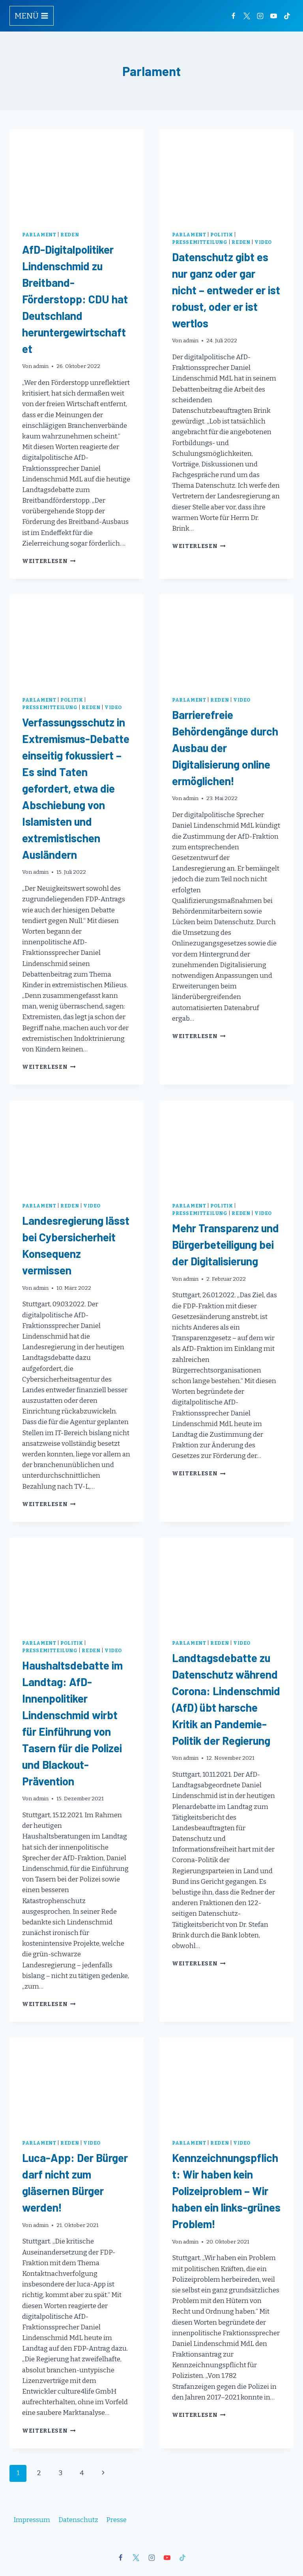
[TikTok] (287, 15)
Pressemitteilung (200, 242)
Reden (69, 235)
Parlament (39, 235)
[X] (136, 2557)
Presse (116, 2520)
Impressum (31, 2520)
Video (263, 242)
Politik (221, 235)
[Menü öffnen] (31, 16)
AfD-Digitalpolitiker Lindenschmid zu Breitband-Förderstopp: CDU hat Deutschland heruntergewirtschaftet (75, 299)
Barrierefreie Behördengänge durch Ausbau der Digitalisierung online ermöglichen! (225, 747)
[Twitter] (246, 15)
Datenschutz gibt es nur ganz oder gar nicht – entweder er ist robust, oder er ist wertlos (226, 290)
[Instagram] (260, 15)
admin (41, 366)
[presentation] (76, 174)
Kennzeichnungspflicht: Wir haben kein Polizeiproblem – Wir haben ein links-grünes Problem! (226, 2191)
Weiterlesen (49, 561)
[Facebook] (233, 15)
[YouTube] (273, 15)
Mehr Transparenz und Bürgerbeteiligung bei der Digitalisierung (225, 1244)
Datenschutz (78, 2520)
